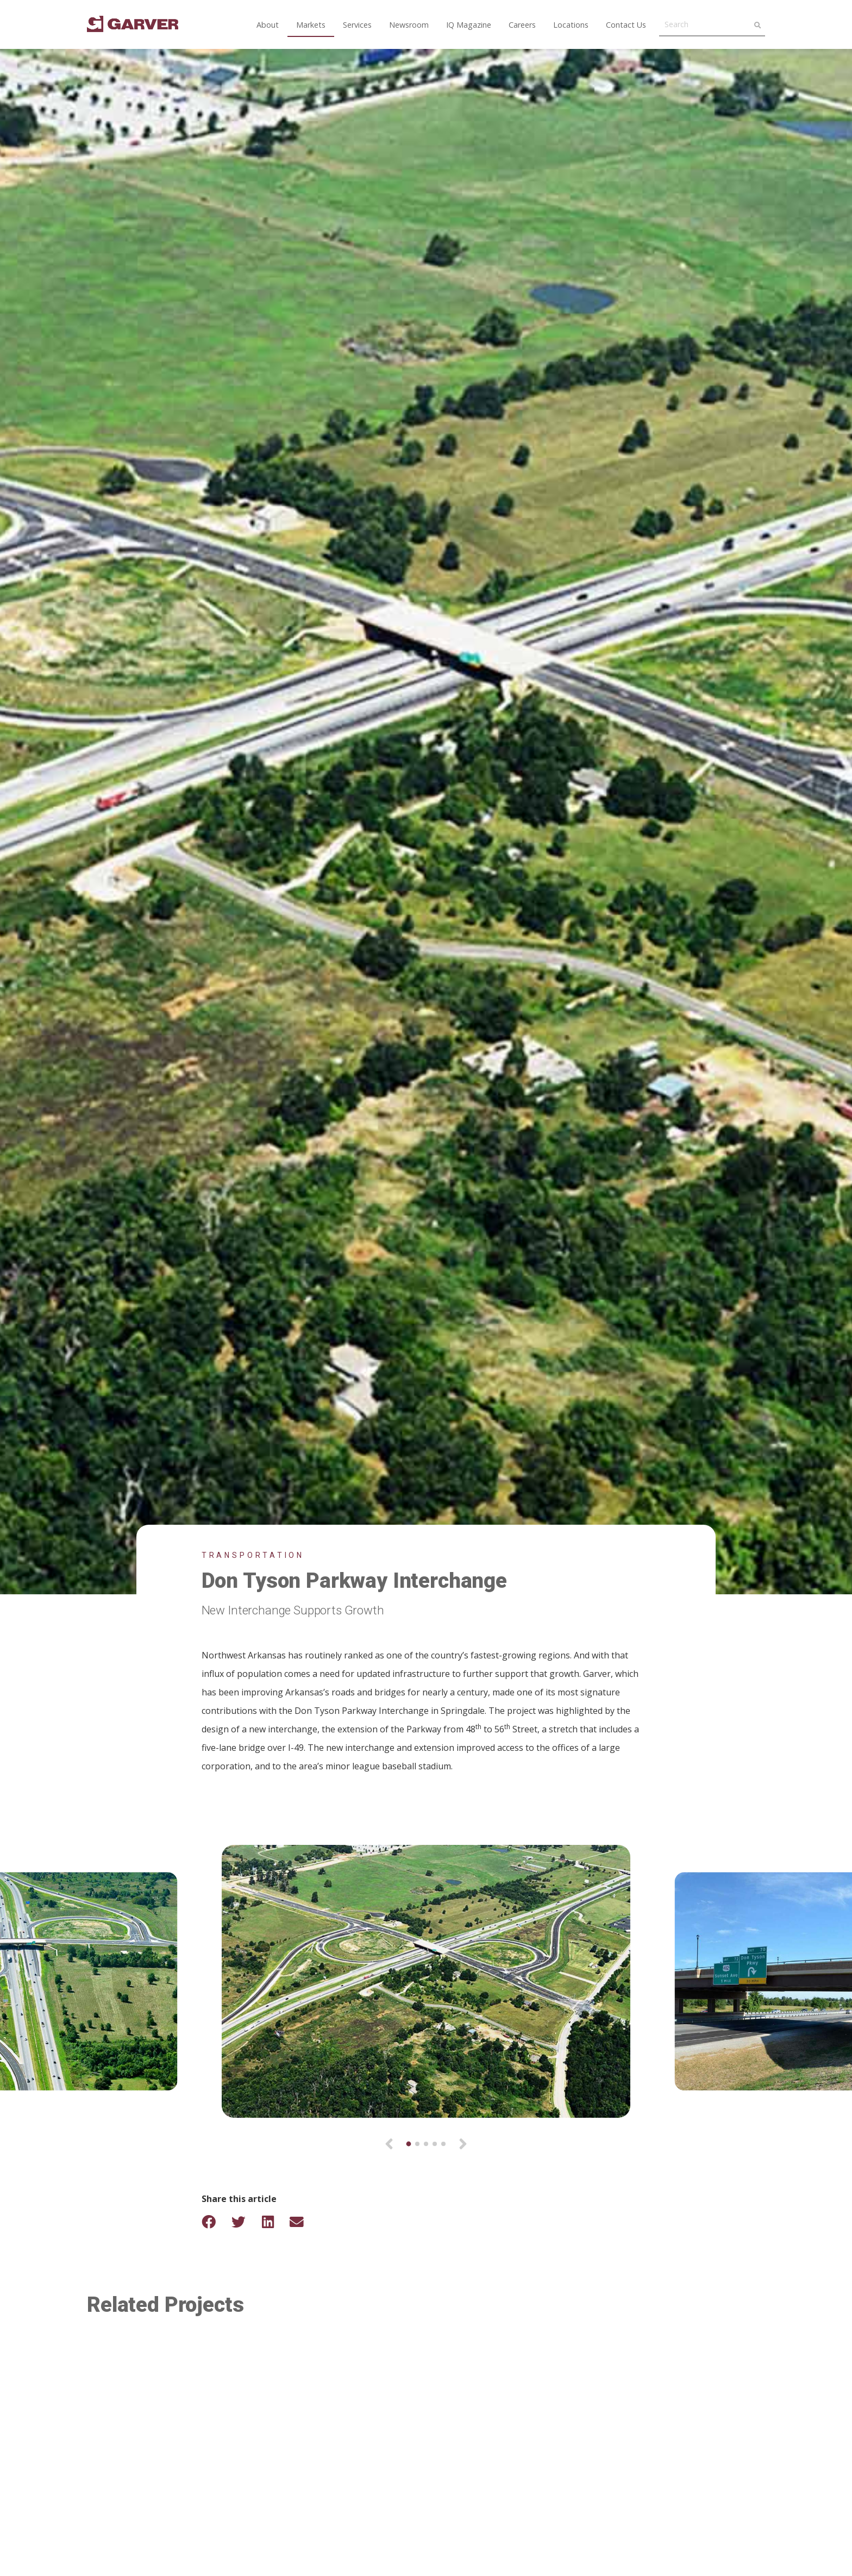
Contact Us (626, 25)
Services (357, 25)
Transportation (253, 1555)
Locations (570, 25)
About (267, 25)
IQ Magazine (468, 25)
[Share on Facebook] (216, 2221)
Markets (310, 25)
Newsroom (409, 25)
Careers (522, 25)
